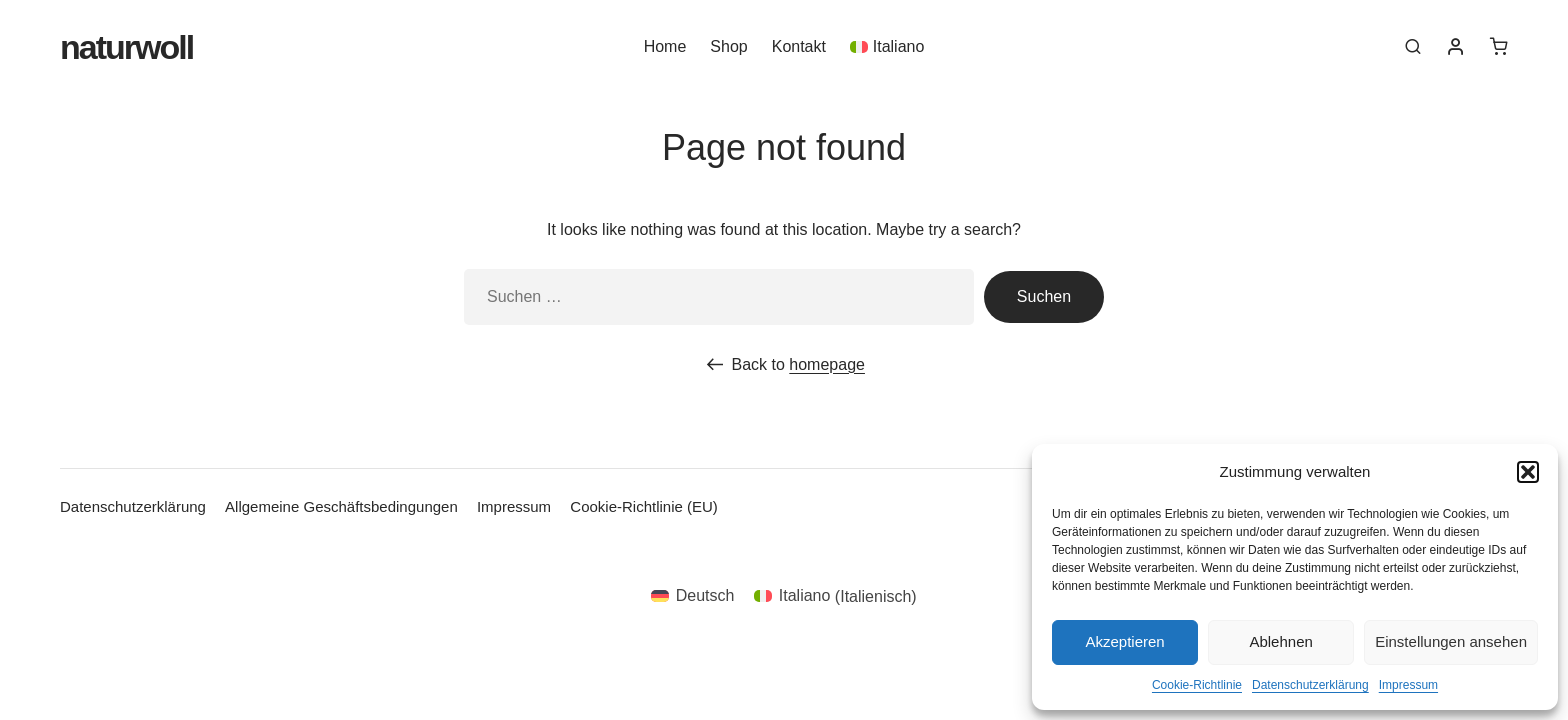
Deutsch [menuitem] (705, 595)
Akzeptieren (1124, 641)
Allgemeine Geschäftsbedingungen (341, 506)
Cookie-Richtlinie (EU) (644, 506)
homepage (827, 364)
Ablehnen (1280, 641)
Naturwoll (126, 47)
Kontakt (799, 46)
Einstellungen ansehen (1451, 641)
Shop (728, 46)
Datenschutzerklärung (1310, 685)
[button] (1528, 472)
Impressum (1408, 685)
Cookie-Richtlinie (1197, 685)
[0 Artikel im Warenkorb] (1499, 46)
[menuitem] (887, 46)
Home (665, 46)
